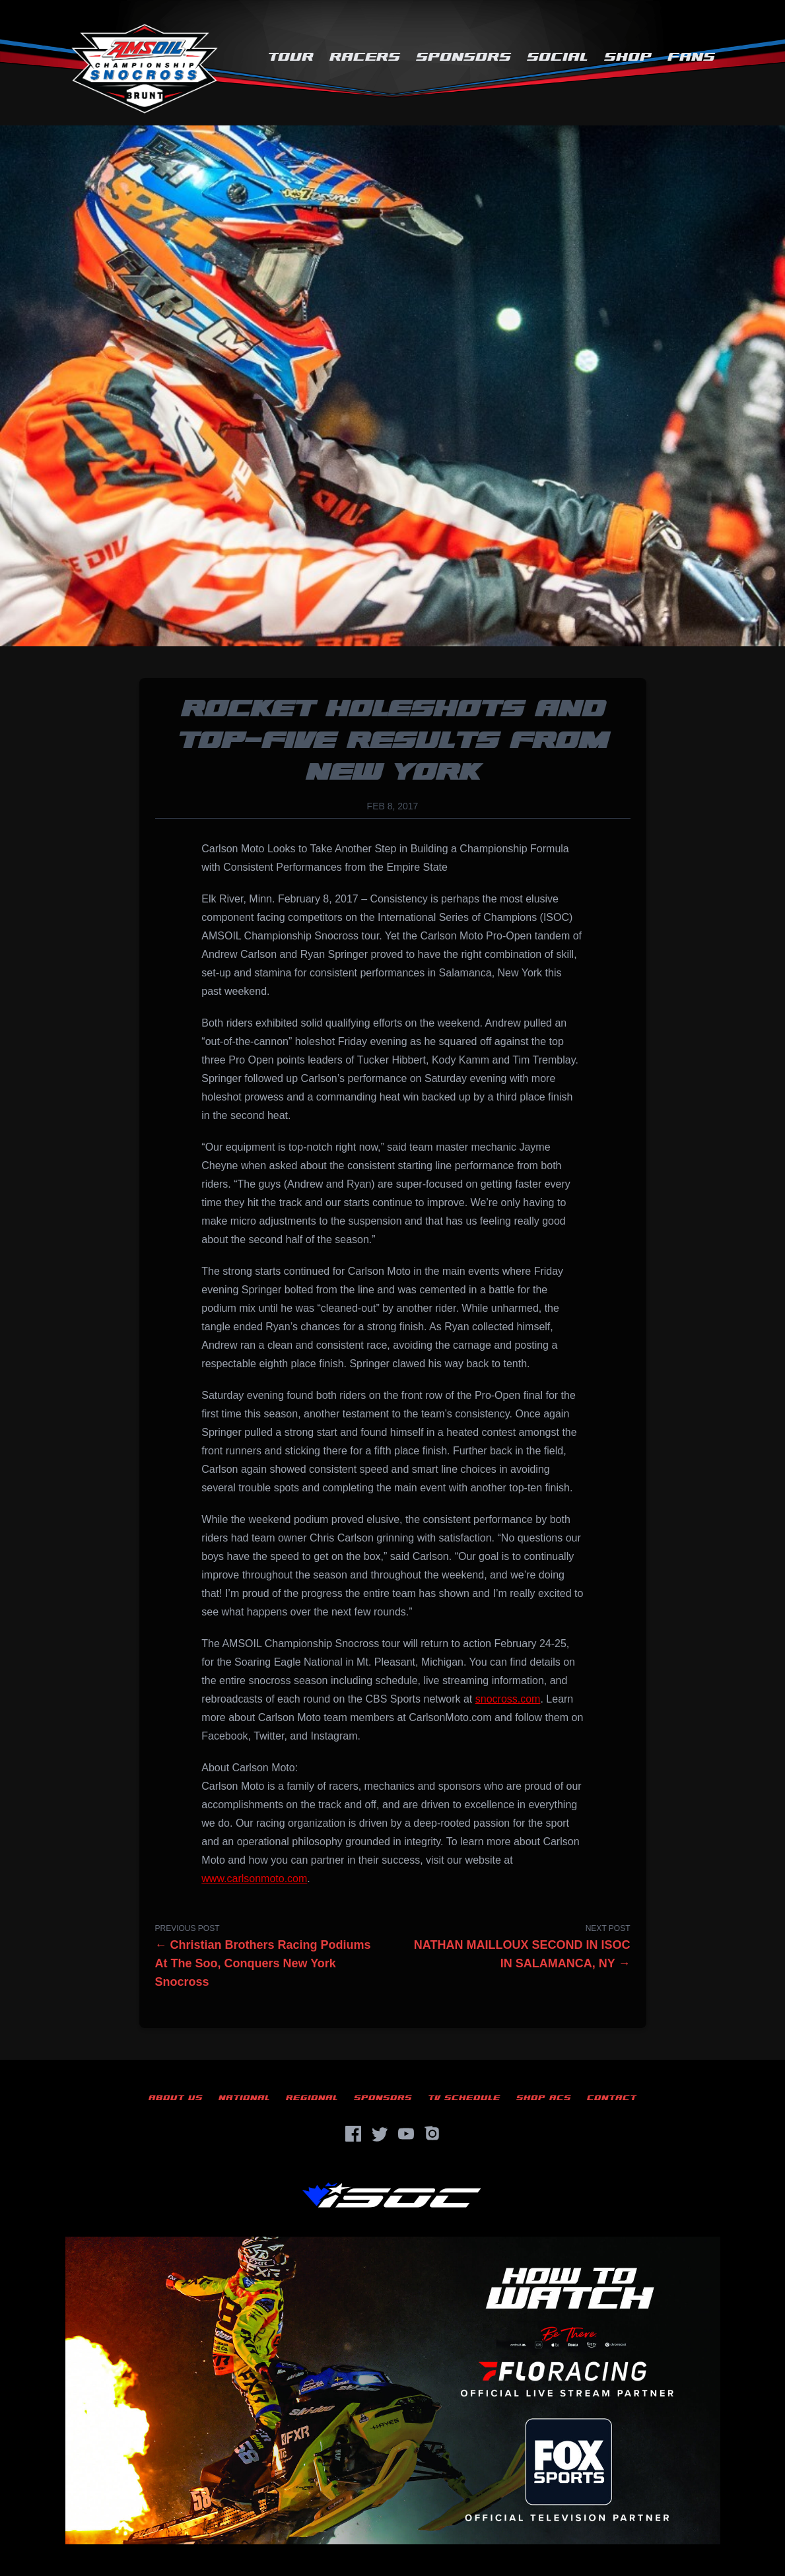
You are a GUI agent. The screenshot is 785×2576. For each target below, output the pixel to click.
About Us (176, 2097)
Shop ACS (543, 2097)
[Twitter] (380, 2134)
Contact (611, 2097)
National (244, 2097)
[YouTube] (406, 2134)
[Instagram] (432, 2134)
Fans (691, 57)
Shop (628, 57)
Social (557, 57)
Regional (312, 2097)
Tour (290, 57)
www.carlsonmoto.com (254, 1878)
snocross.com (508, 1699)
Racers (364, 57)
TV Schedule (464, 2097)
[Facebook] (353, 2134)
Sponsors (463, 57)
